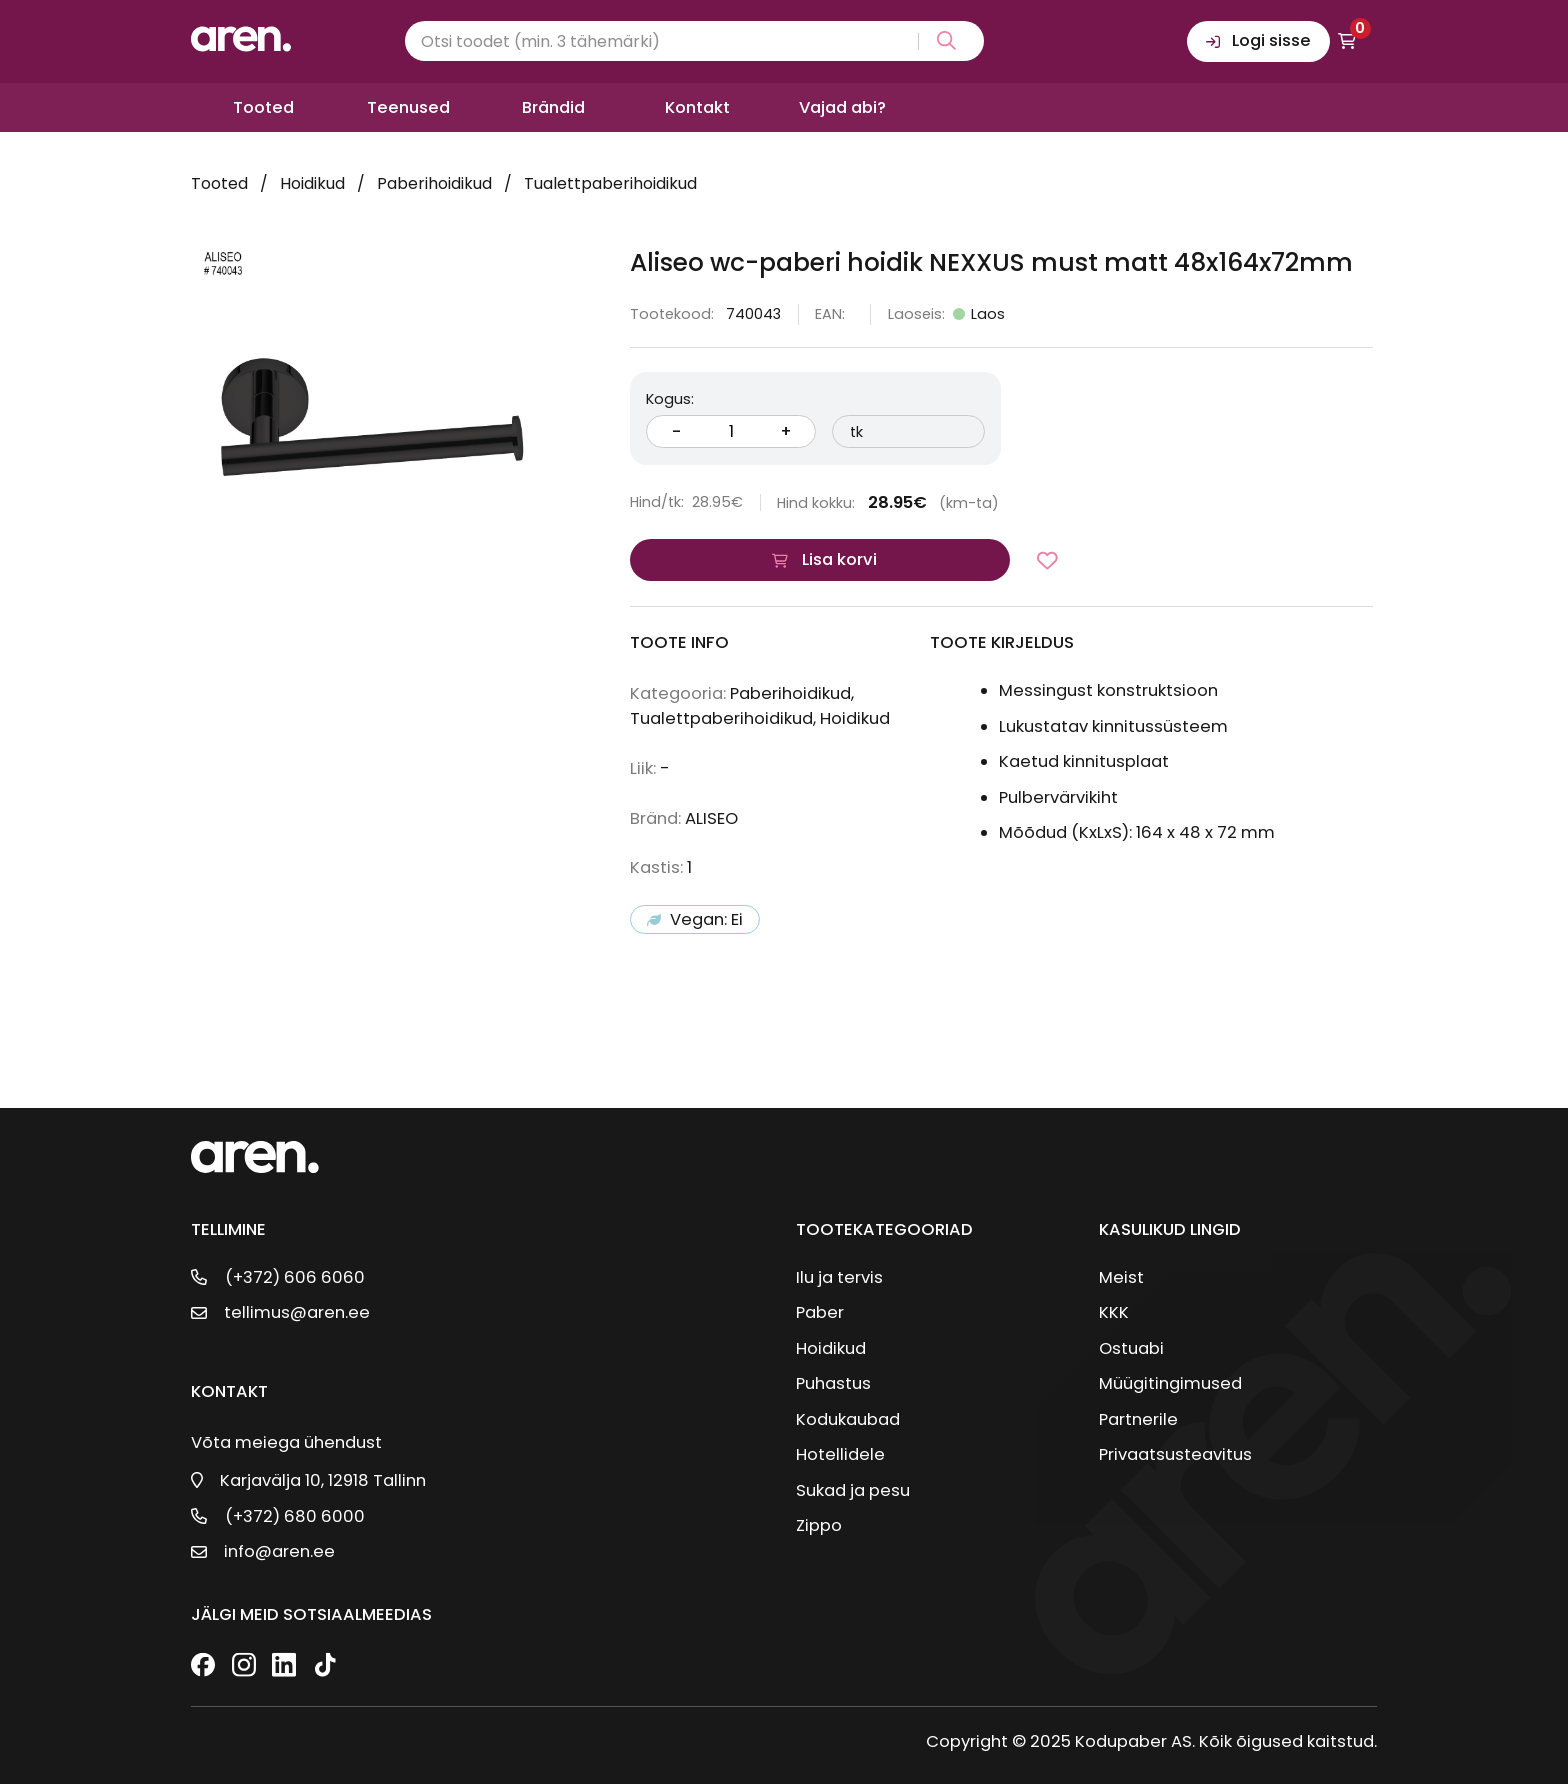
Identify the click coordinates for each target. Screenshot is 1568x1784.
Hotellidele (840, 1454)
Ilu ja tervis (839, 1277)
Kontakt (697, 107)
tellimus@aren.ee (297, 1312)
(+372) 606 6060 (295, 1277)
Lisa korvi (839, 559)
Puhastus (833, 1383)
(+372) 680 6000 (295, 1516)
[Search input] (694, 41)
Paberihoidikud (434, 183)
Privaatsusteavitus (1175, 1454)
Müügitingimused (1170, 1383)
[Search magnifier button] (942, 41)
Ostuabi (1131, 1348)
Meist (1121, 1277)
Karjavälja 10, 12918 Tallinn (323, 1480)
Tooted (263, 107)
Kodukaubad (848, 1419)
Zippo (819, 1525)
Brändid (553, 107)
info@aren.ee (279, 1551)
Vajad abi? (842, 107)
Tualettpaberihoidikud (610, 183)
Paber (820, 1312)
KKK (1114, 1312)
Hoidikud (312, 183)
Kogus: (670, 399)
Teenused (408, 107)
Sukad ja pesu (853, 1490)
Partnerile (1138, 1419)
